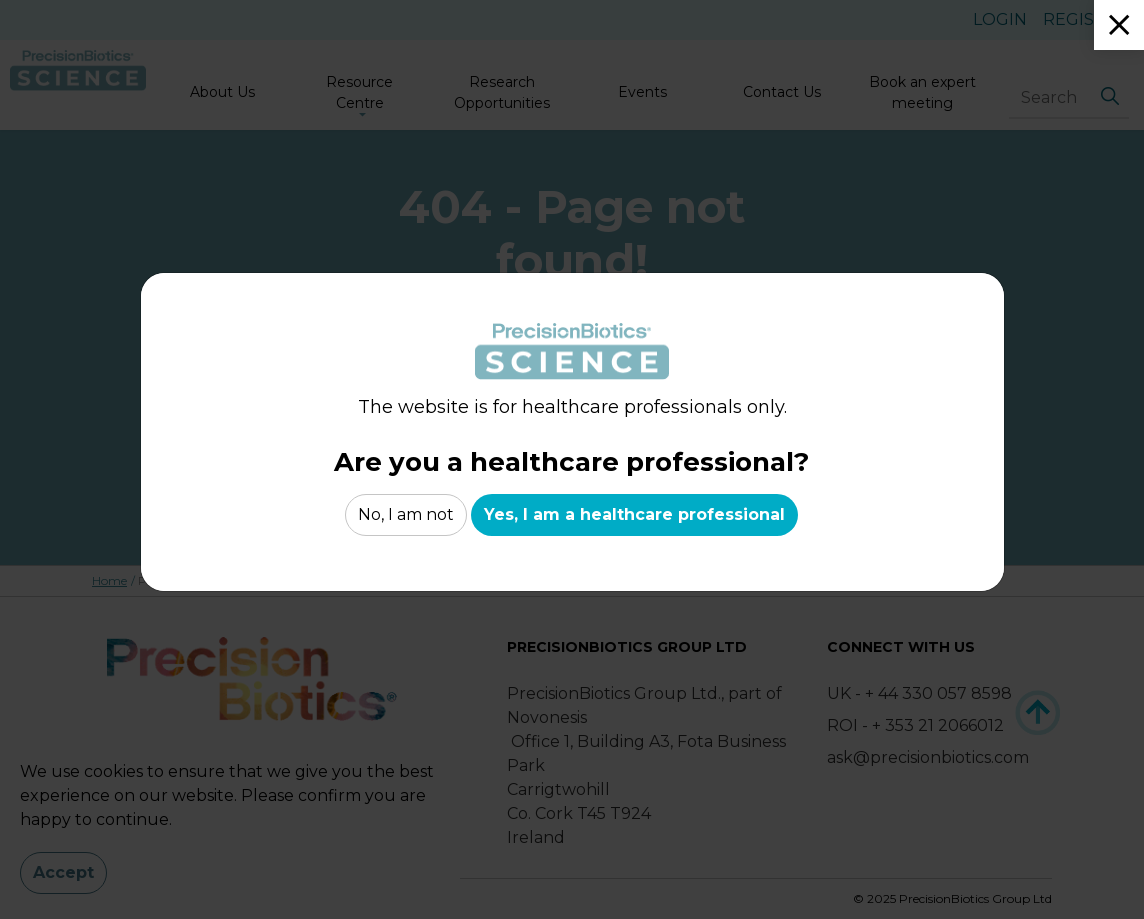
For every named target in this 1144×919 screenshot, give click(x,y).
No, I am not (406, 515)
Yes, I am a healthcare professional (634, 515)
